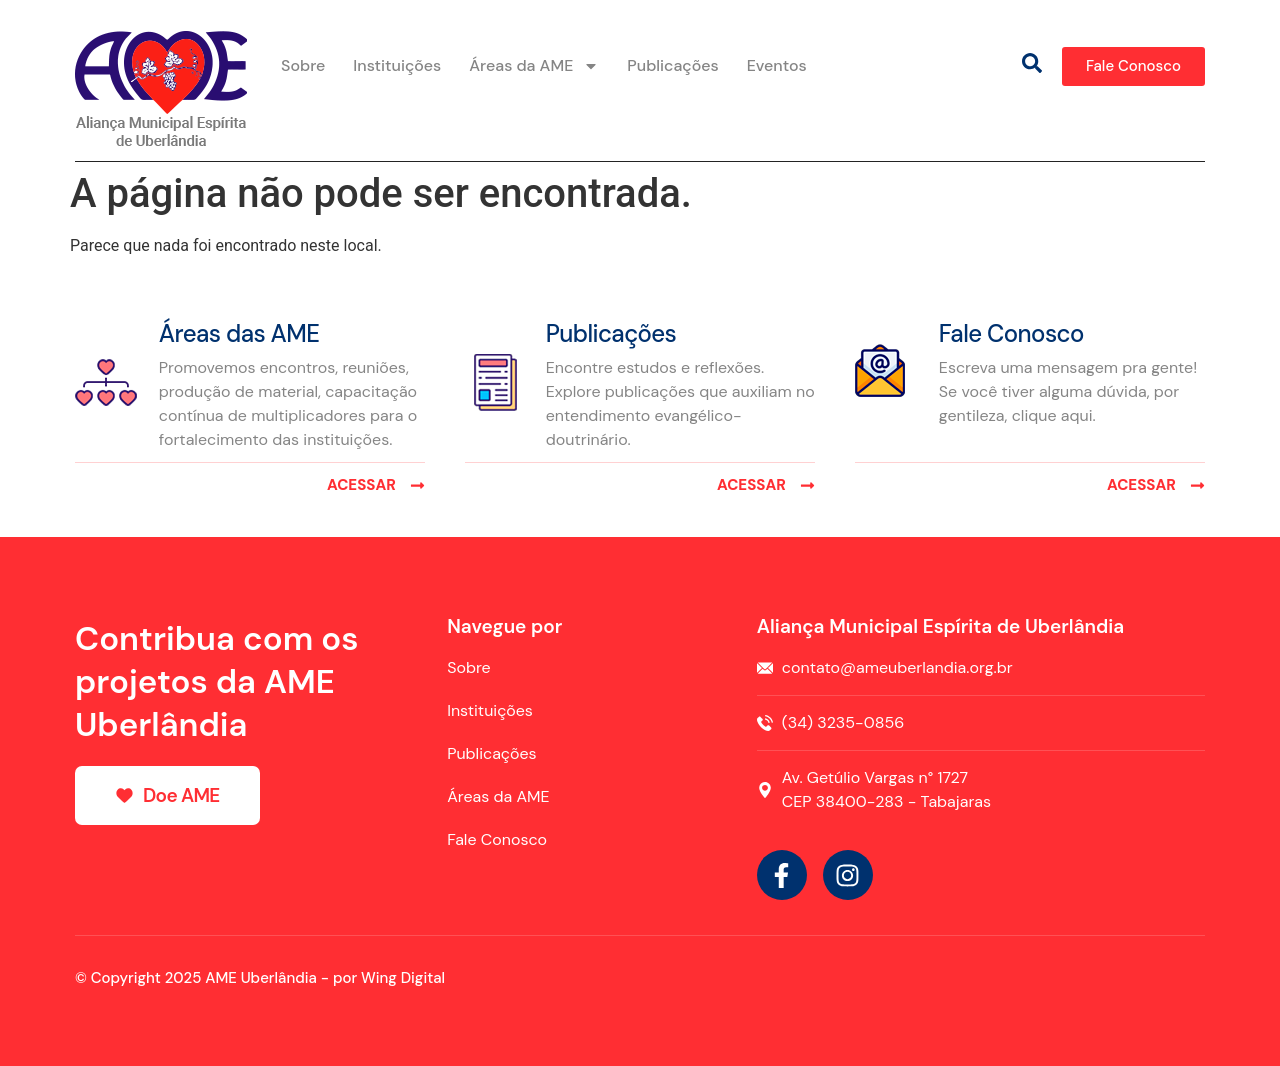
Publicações (672, 65)
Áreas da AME (534, 66)
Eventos (777, 65)
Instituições (397, 65)
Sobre (303, 65)
